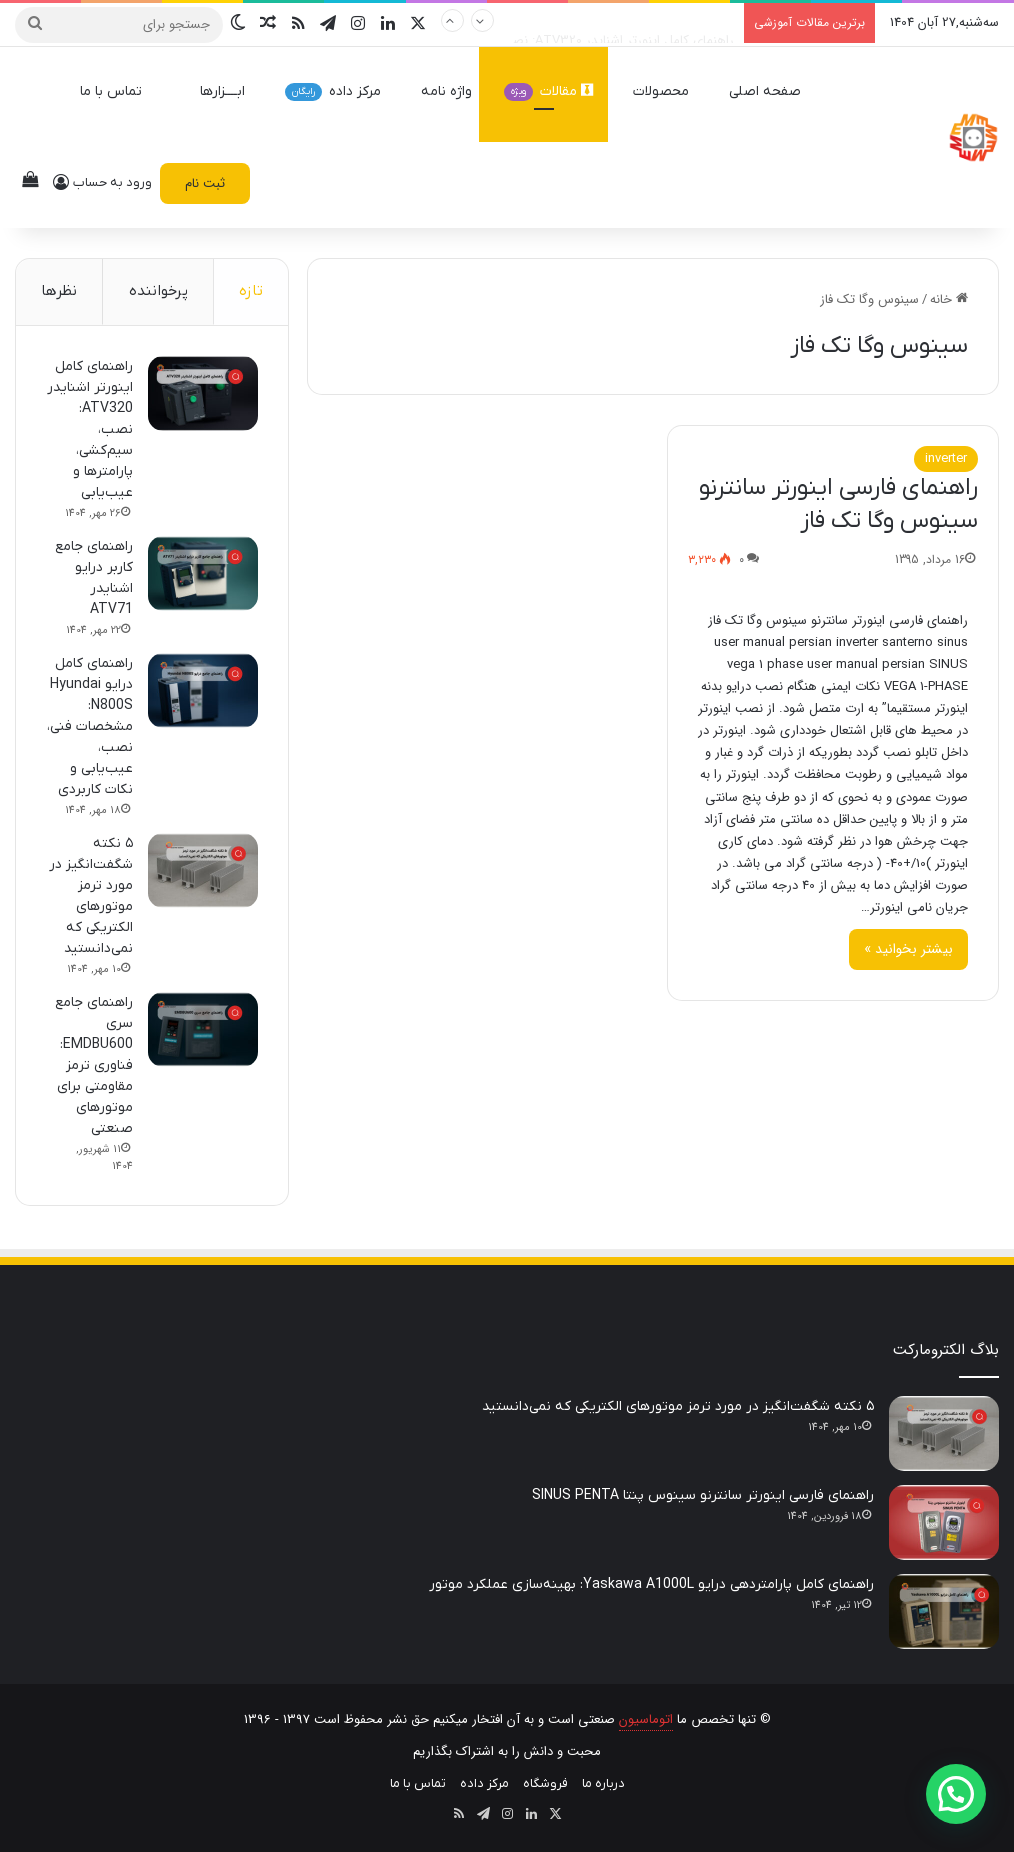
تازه (251, 291)
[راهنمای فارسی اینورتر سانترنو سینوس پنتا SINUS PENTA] (944, 1522)
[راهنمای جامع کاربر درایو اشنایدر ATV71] (203, 573)
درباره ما (603, 1783)
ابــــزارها (222, 91)
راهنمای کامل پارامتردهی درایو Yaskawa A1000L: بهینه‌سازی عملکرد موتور (651, 1584)
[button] (956, 1794)
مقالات (548, 91)
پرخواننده (158, 291)
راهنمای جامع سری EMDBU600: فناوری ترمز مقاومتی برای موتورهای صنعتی (94, 1065)
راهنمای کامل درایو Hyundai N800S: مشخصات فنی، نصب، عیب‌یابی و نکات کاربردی (90, 726)
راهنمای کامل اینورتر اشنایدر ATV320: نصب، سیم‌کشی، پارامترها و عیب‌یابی (531, 22)
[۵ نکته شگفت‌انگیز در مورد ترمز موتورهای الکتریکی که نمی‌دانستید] (203, 870)
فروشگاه (545, 1783)
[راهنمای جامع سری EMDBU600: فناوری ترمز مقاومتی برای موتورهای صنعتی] (203, 1029)
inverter (946, 458)
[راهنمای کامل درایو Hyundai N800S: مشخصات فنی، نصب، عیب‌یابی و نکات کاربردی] (203, 690)
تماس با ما (120, 91)
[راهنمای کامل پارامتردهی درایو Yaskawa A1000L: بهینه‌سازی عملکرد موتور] (944, 1611)
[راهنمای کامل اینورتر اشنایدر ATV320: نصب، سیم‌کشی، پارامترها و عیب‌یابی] (203, 393)
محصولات (670, 91)
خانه (949, 299)
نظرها (59, 291)
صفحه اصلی (774, 91)
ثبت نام (205, 183)
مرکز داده (342, 91)
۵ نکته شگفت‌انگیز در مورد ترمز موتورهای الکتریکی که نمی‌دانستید (678, 1406)
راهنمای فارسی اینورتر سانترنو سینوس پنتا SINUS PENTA (703, 1495)
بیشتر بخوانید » (908, 949)
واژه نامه (446, 91)
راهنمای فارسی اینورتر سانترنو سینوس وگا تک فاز (838, 505)
